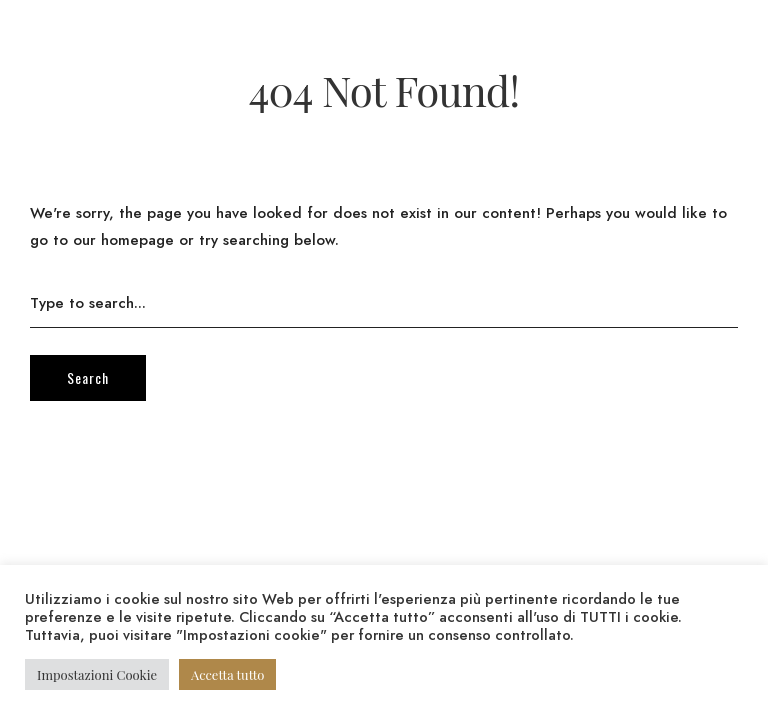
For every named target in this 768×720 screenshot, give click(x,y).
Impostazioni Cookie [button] (97, 674)
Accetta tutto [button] (227, 674)
